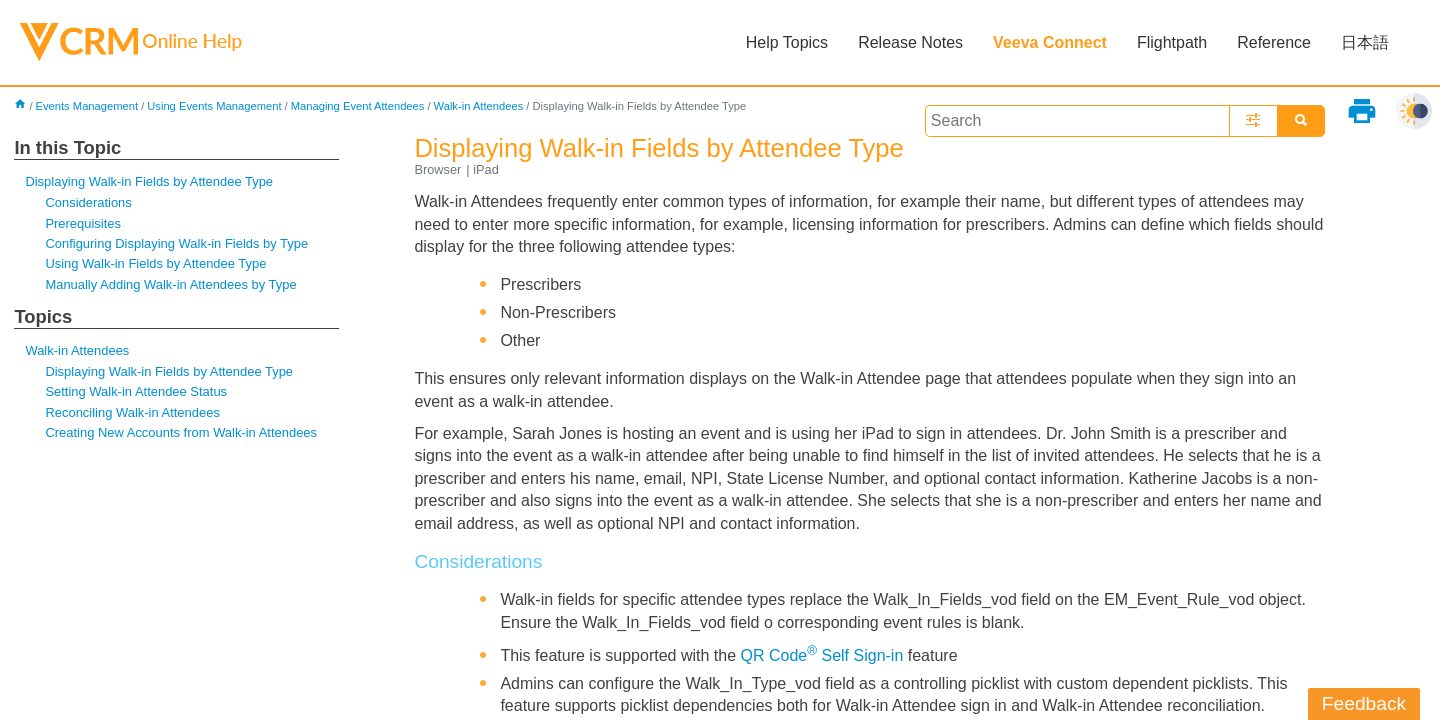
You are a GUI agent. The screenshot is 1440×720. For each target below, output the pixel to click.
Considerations (88, 202)
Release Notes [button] (910, 42)
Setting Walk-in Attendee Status (136, 391)
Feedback (1364, 703)
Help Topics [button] (787, 42)
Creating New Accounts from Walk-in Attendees (181, 432)
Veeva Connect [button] (1050, 42)
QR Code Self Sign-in (822, 655)
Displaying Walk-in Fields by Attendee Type (149, 181)
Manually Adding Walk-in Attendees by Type (170, 284)
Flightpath (1172, 42)
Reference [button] (1274, 42)
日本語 (1365, 42)
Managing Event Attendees (358, 106)
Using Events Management (214, 106)
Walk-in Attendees (479, 106)
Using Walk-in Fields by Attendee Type (155, 263)
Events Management (87, 106)
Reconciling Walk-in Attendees (132, 412)
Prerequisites (83, 223)
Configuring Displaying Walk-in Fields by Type (176, 243)
